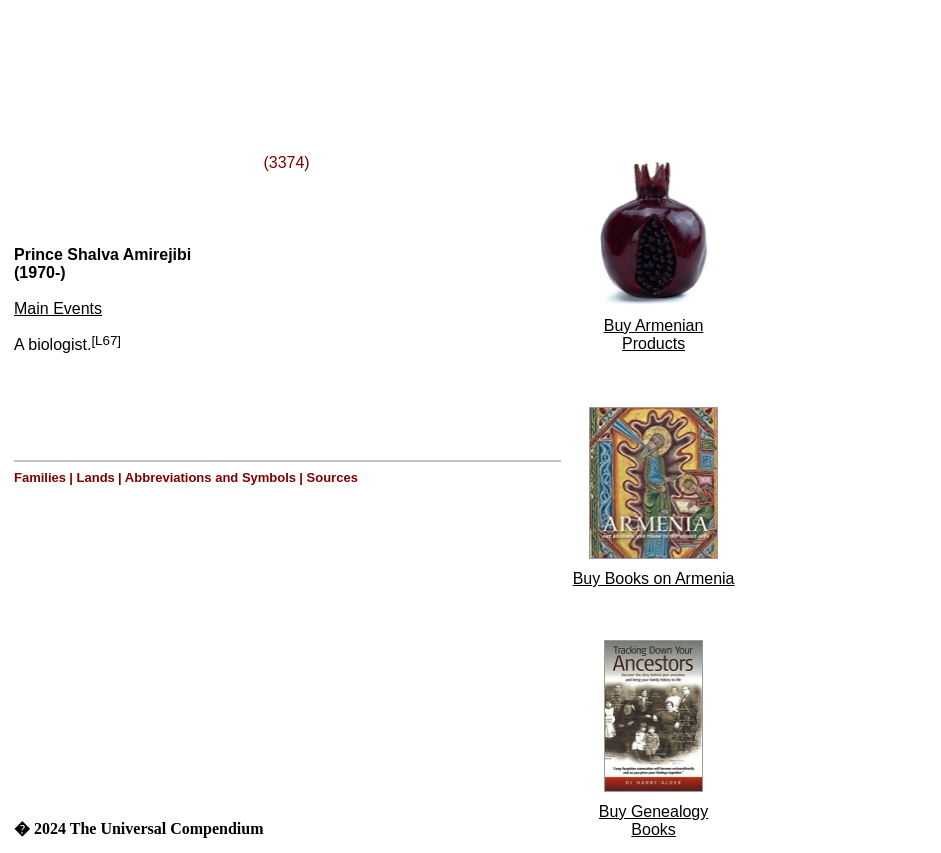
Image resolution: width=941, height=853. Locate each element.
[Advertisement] (258, 53)
